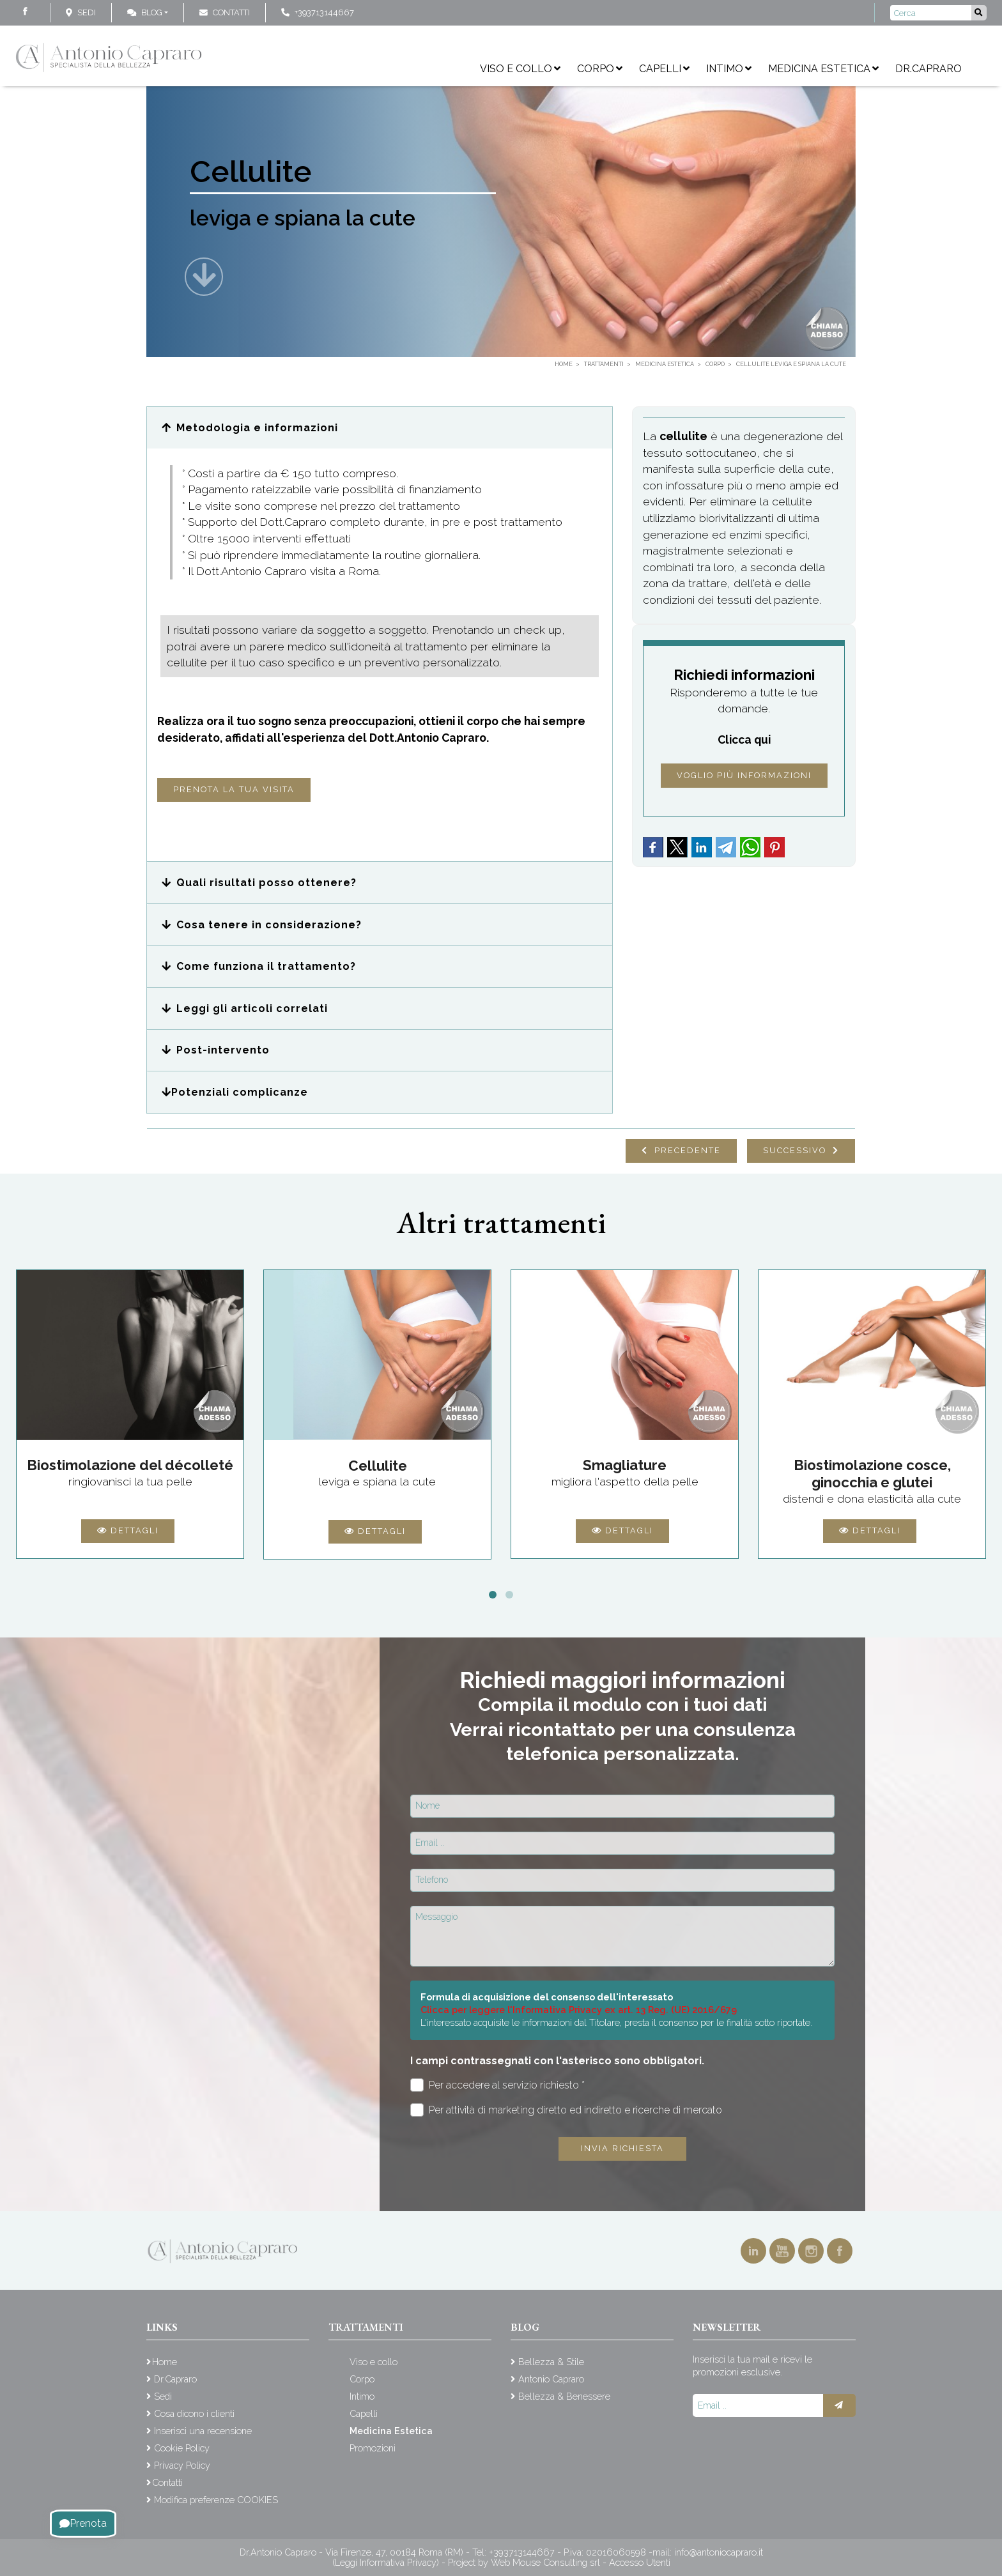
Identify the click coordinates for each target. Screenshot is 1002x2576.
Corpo (599, 69)
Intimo (729, 69)
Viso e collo (520, 69)
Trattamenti (365, 2327)
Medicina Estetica (823, 69)
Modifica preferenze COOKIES (216, 2499)
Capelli (664, 69)
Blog (144, 12)
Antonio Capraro (551, 2378)
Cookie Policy (182, 2447)
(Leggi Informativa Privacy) (387, 2562)
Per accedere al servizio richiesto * (497, 2085)
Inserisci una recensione (203, 2430)
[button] (379, 428)
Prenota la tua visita (234, 789)
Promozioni (373, 2447)
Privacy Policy (182, 2465)
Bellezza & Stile (551, 2361)
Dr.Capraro (928, 69)
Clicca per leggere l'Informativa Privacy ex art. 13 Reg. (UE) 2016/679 (578, 2009)
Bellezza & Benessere (564, 2396)
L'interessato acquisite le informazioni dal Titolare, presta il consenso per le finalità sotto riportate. (616, 2022)
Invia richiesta (622, 2148)
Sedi (86, 12)
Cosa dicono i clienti (194, 2413)
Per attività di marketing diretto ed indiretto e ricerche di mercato (566, 2110)
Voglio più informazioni (744, 775)
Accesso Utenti (639, 2562)
